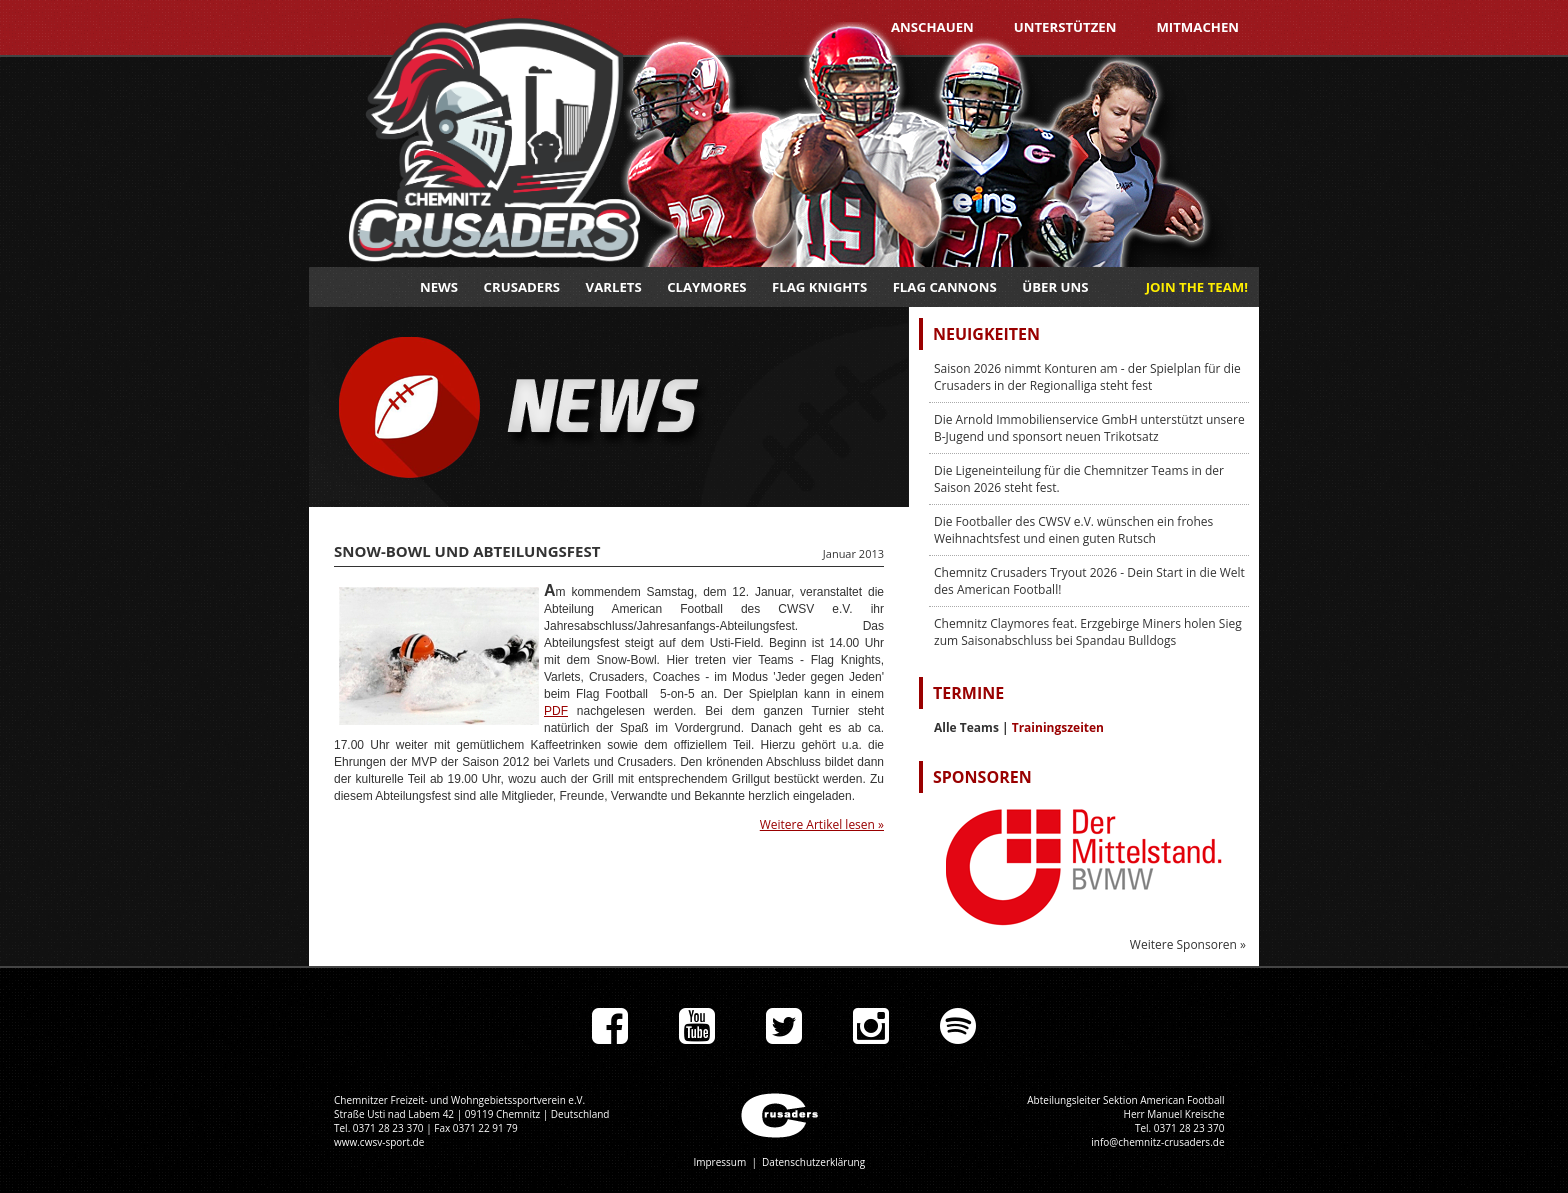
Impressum (719, 1162)
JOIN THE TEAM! (1197, 287)
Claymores (706, 287)
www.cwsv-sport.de (379, 1142)
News (439, 287)
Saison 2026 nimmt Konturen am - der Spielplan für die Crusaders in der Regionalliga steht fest (1087, 377)
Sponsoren (982, 777)
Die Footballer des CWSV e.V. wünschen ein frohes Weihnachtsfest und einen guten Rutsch (1073, 530)
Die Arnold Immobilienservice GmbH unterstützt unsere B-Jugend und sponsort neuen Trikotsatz (1089, 428)
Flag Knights (819, 287)
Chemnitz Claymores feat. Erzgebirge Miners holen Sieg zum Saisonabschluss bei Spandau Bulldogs (1088, 632)
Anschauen (932, 27)
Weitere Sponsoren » (1188, 944)
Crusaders (522, 287)
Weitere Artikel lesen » (822, 824)
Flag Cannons (945, 287)
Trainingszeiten (1058, 727)
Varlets (614, 287)
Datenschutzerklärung (813, 1162)
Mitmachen (1197, 27)
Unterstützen (1065, 27)
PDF (556, 711)
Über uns (1055, 287)
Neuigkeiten (986, 334)
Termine (968, 693)
